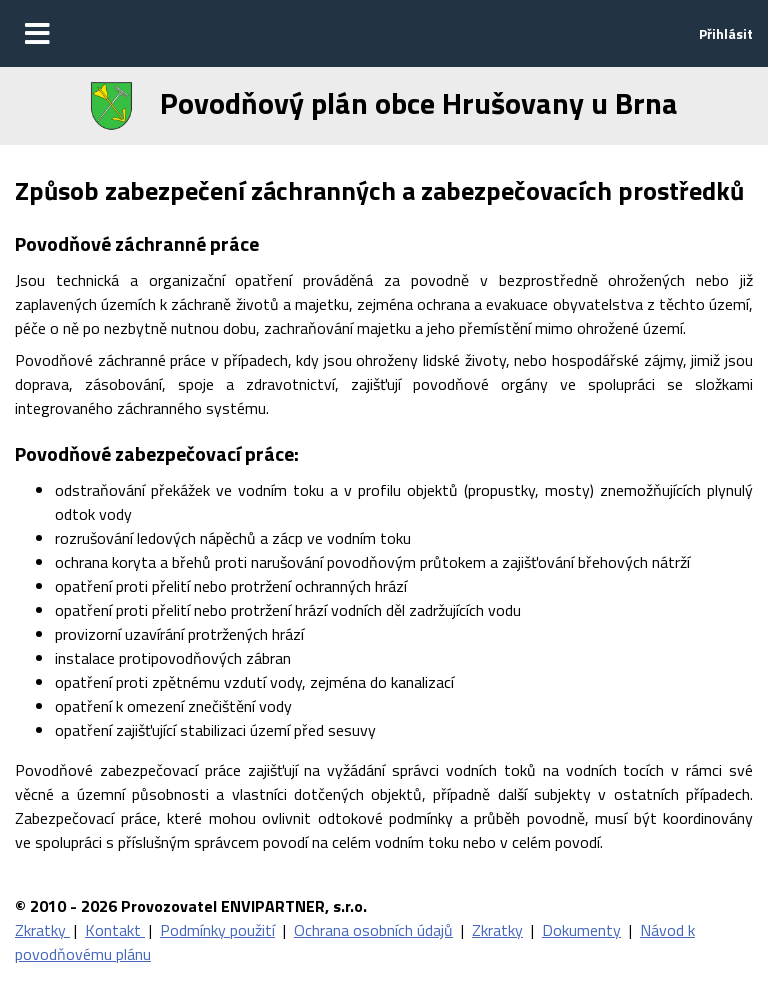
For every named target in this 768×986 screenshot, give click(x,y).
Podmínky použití (217, 930)
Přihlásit (726, 33)
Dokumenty (581, 930)
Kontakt (115, 930)
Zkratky (42, 930)
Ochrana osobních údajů (373, 930)
